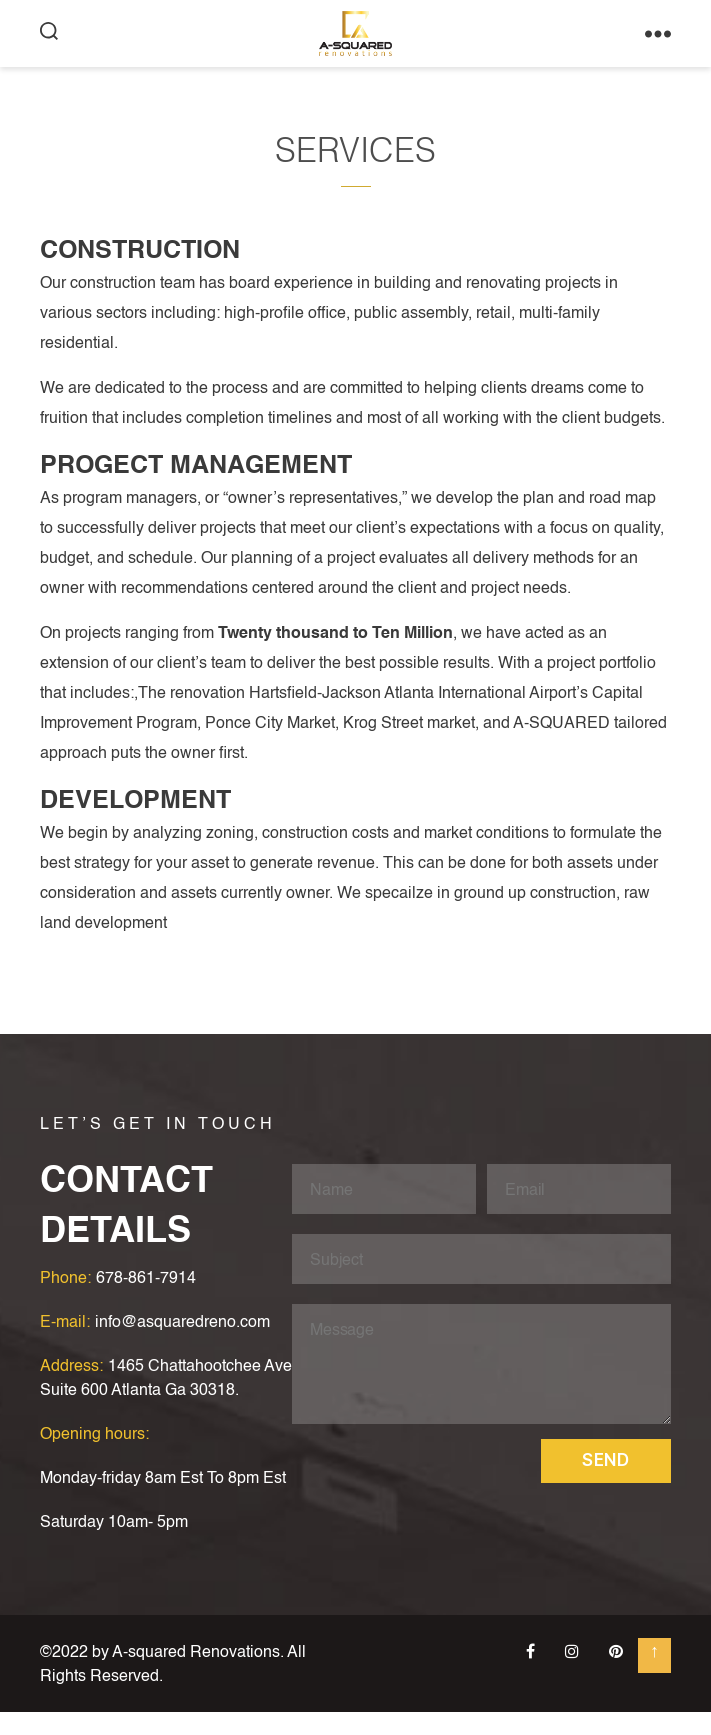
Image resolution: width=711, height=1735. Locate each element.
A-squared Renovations (196, 1676)
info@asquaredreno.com (182, 1346)
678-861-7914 (146, 1302)
